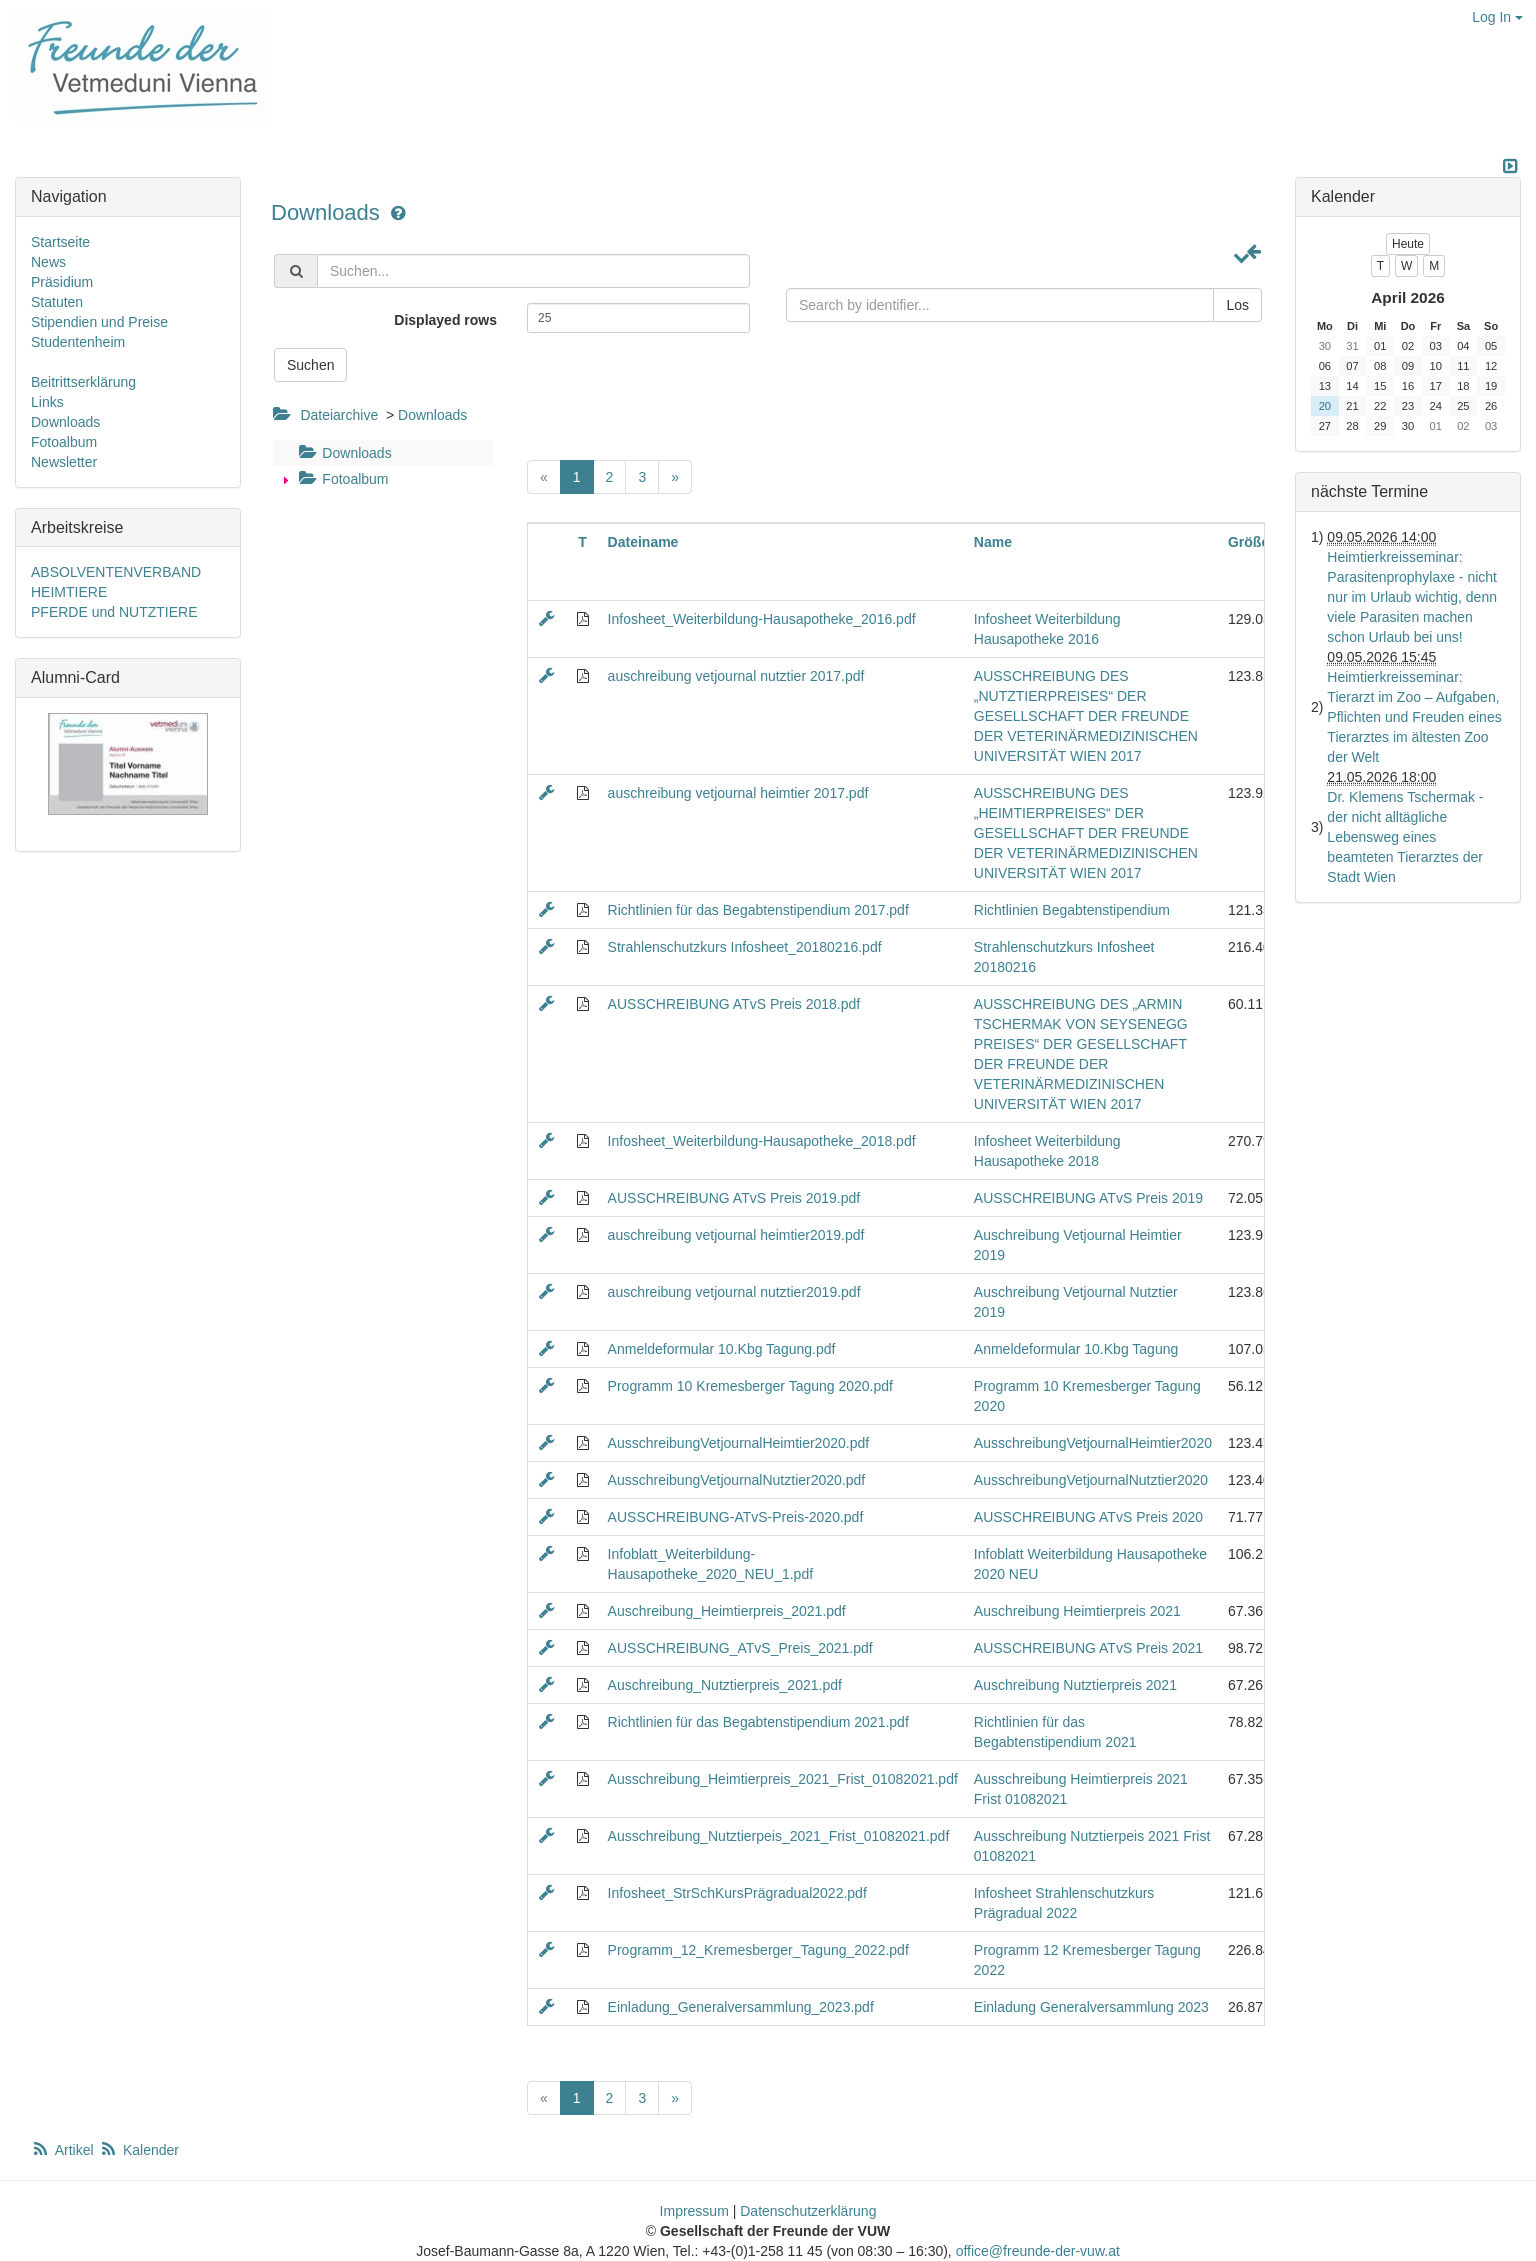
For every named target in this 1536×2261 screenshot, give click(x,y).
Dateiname (643, 542)
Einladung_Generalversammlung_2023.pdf (741, 2007)
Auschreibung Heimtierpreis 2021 (1077, 1611)
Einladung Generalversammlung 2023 (1091, 2007)
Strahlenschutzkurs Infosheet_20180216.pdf (745, 947)
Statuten (57, 302)
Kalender (139, 2150)
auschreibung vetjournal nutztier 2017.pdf (736, 676)
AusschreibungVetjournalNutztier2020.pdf (737, 1480)
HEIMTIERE (69, 592)
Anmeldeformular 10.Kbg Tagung (1076, 1349)
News (48, 262)
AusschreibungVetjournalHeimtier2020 (1093, 1443)
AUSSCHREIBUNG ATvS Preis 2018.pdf (734, 1004)
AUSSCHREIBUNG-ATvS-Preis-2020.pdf (736, 1517)
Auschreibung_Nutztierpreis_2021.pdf (725, 1685)
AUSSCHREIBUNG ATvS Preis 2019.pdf (734, 1198)
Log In (1497, 17)
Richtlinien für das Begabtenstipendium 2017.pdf (758, 910)
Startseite (60, 242)
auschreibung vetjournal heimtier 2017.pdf (738, 793)
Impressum (694, 2211)
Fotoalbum (341, 479)
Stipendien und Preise (99, 322)
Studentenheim (78, 342)
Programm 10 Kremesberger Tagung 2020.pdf (750, 1386)
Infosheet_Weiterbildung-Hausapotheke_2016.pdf (762, 619)
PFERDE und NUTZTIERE (114, 612)
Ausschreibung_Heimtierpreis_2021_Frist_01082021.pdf (783, 1779)
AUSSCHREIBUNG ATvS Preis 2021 (1088, 1648)
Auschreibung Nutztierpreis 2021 (1075, 1685)
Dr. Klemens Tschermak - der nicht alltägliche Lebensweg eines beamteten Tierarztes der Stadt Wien (1405, 837)
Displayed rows (445, 320)
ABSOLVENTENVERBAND (116, 572)
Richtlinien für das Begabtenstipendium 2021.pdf (758, 1722)
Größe (1248, 542)
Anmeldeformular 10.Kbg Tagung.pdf (722, 1349)
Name (993, 542)
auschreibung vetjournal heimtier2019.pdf (736, 1235)
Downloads (328, 212)
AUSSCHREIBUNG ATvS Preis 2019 (1088, 1198)
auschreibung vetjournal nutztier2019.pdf (734, 1292)
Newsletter (64, 462)
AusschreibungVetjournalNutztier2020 (1091, 1480)
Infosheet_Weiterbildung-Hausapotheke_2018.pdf (762, 1141)
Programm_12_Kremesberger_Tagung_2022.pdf (758, 1950)
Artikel (64, 2150)
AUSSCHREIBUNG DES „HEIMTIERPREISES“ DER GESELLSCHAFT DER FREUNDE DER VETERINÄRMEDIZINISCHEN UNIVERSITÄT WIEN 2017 (1086, 833)
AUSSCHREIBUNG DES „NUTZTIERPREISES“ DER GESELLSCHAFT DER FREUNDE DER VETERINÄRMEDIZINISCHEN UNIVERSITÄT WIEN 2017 (1086, 716)
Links (47, 402)
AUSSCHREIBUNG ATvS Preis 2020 (1088, 1517)
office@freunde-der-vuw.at (1038, 2251)
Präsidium (62, 282)
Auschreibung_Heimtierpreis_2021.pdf (727, 1611)
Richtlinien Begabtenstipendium (1072, 910)
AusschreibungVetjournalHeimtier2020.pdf (739, 1443)
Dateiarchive (339, 415)
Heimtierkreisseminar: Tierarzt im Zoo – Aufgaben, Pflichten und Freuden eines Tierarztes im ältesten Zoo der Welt (1414, 717)
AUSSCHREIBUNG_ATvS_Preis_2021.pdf (740, 1648)
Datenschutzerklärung (808, 2211)
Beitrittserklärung (83, 382)
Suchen (310, 365)
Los (1237, 305)
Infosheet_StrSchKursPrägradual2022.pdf (737, 1893)
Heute (1408, 244)
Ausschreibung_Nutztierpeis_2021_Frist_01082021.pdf (779, 1836)
